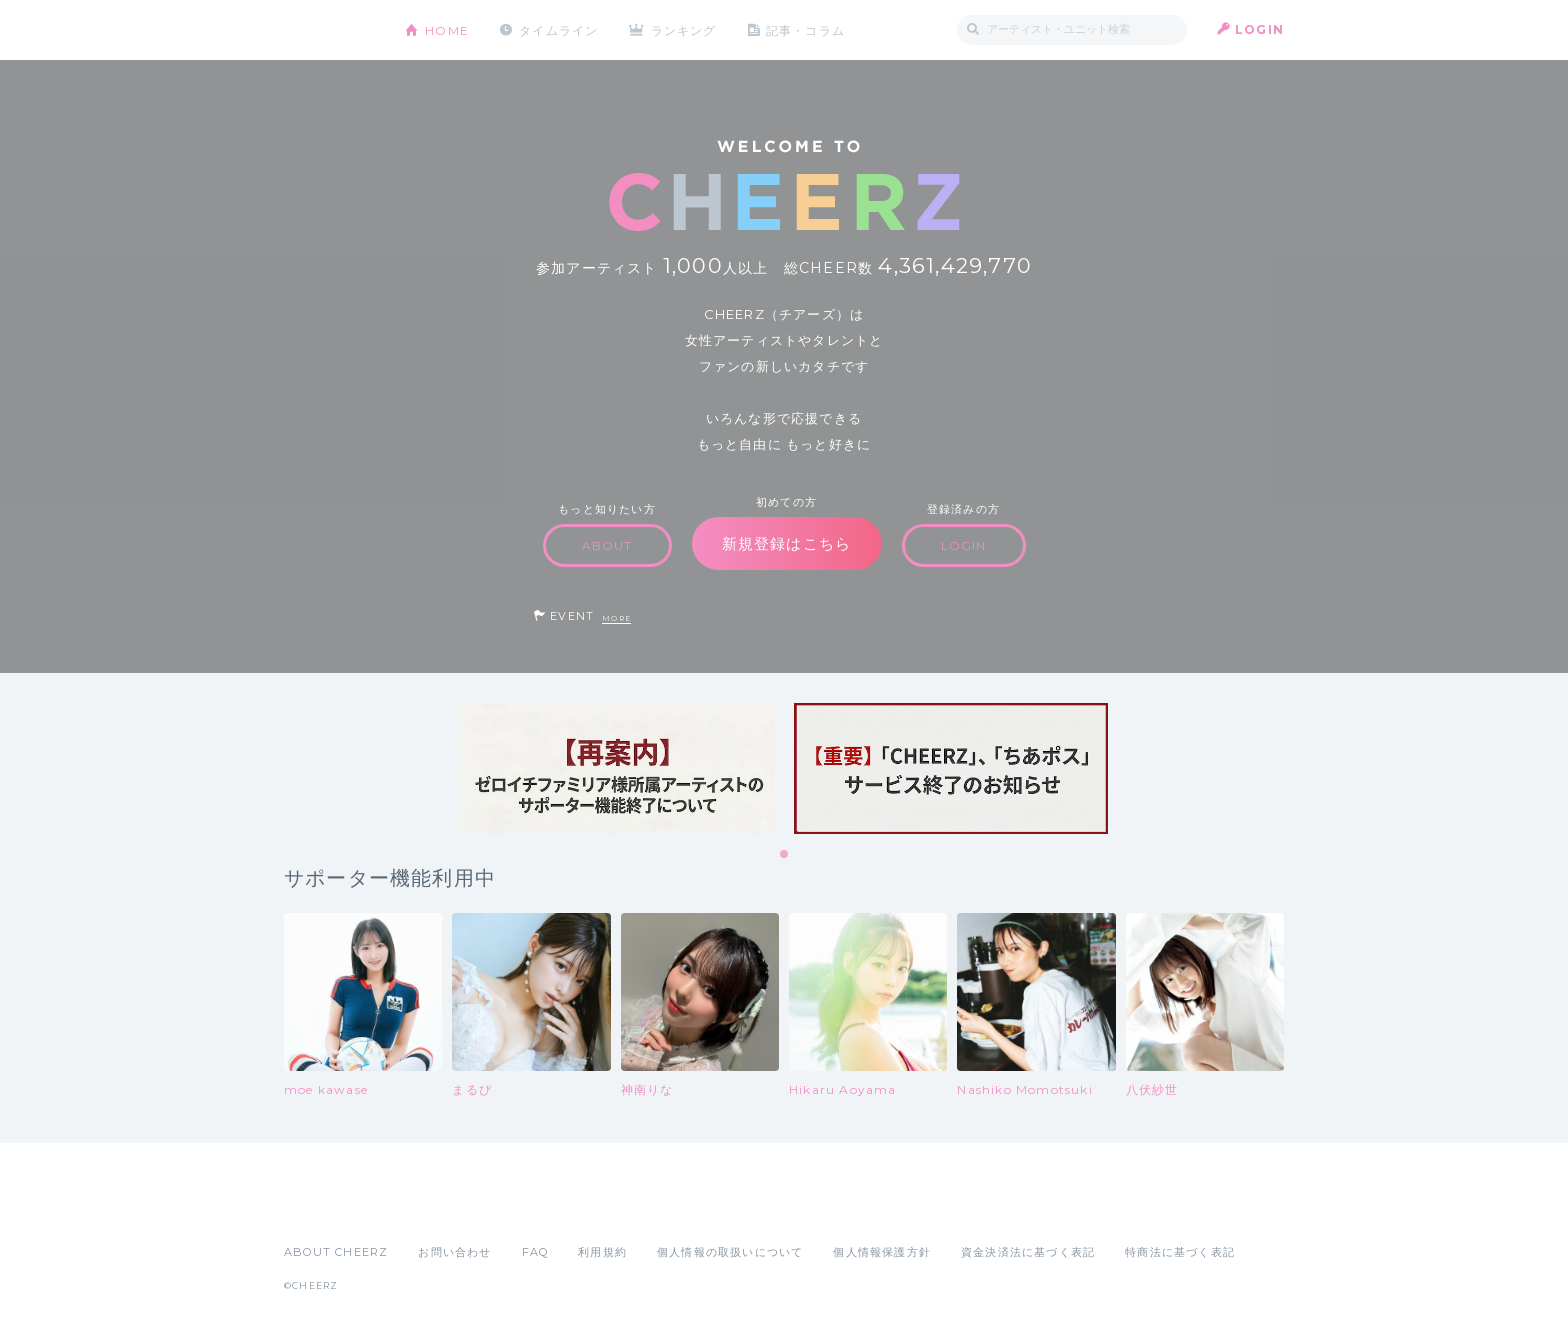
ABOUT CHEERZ (336, 1252)
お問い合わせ (454, 1252)
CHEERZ (329, 30)
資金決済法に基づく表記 (1028, 1252)
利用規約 (602, 1252)
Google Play (436, 1208)
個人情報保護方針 (882, 1252)
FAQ (535, 1252)
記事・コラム (806, 29)
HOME (447, 29)
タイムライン (558, 29)
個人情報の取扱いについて (730, 1252)
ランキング (685, 29)
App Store (330, 1208)
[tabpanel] (617, 768)
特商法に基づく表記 (1180, 1252)
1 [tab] (785, 855)
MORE (616, 618)
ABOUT (607, 545)
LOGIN (1259, 29)
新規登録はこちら (787, 543)
